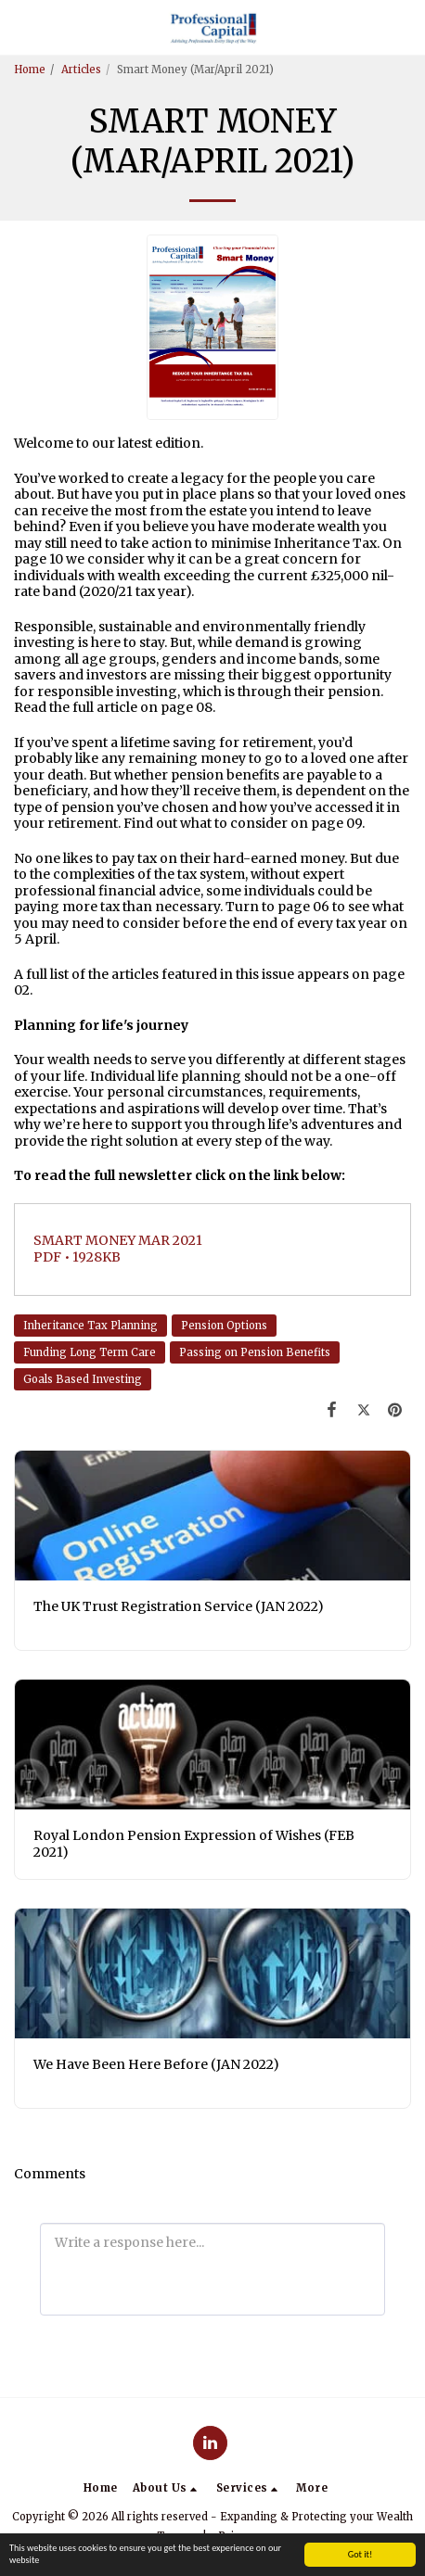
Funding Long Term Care (89, 1352)
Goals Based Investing (82, 1379)
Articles (81, 69)
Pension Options (224, 1325)
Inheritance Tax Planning (90, 1325)
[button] (20, 26)
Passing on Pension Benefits (254, 1352)
